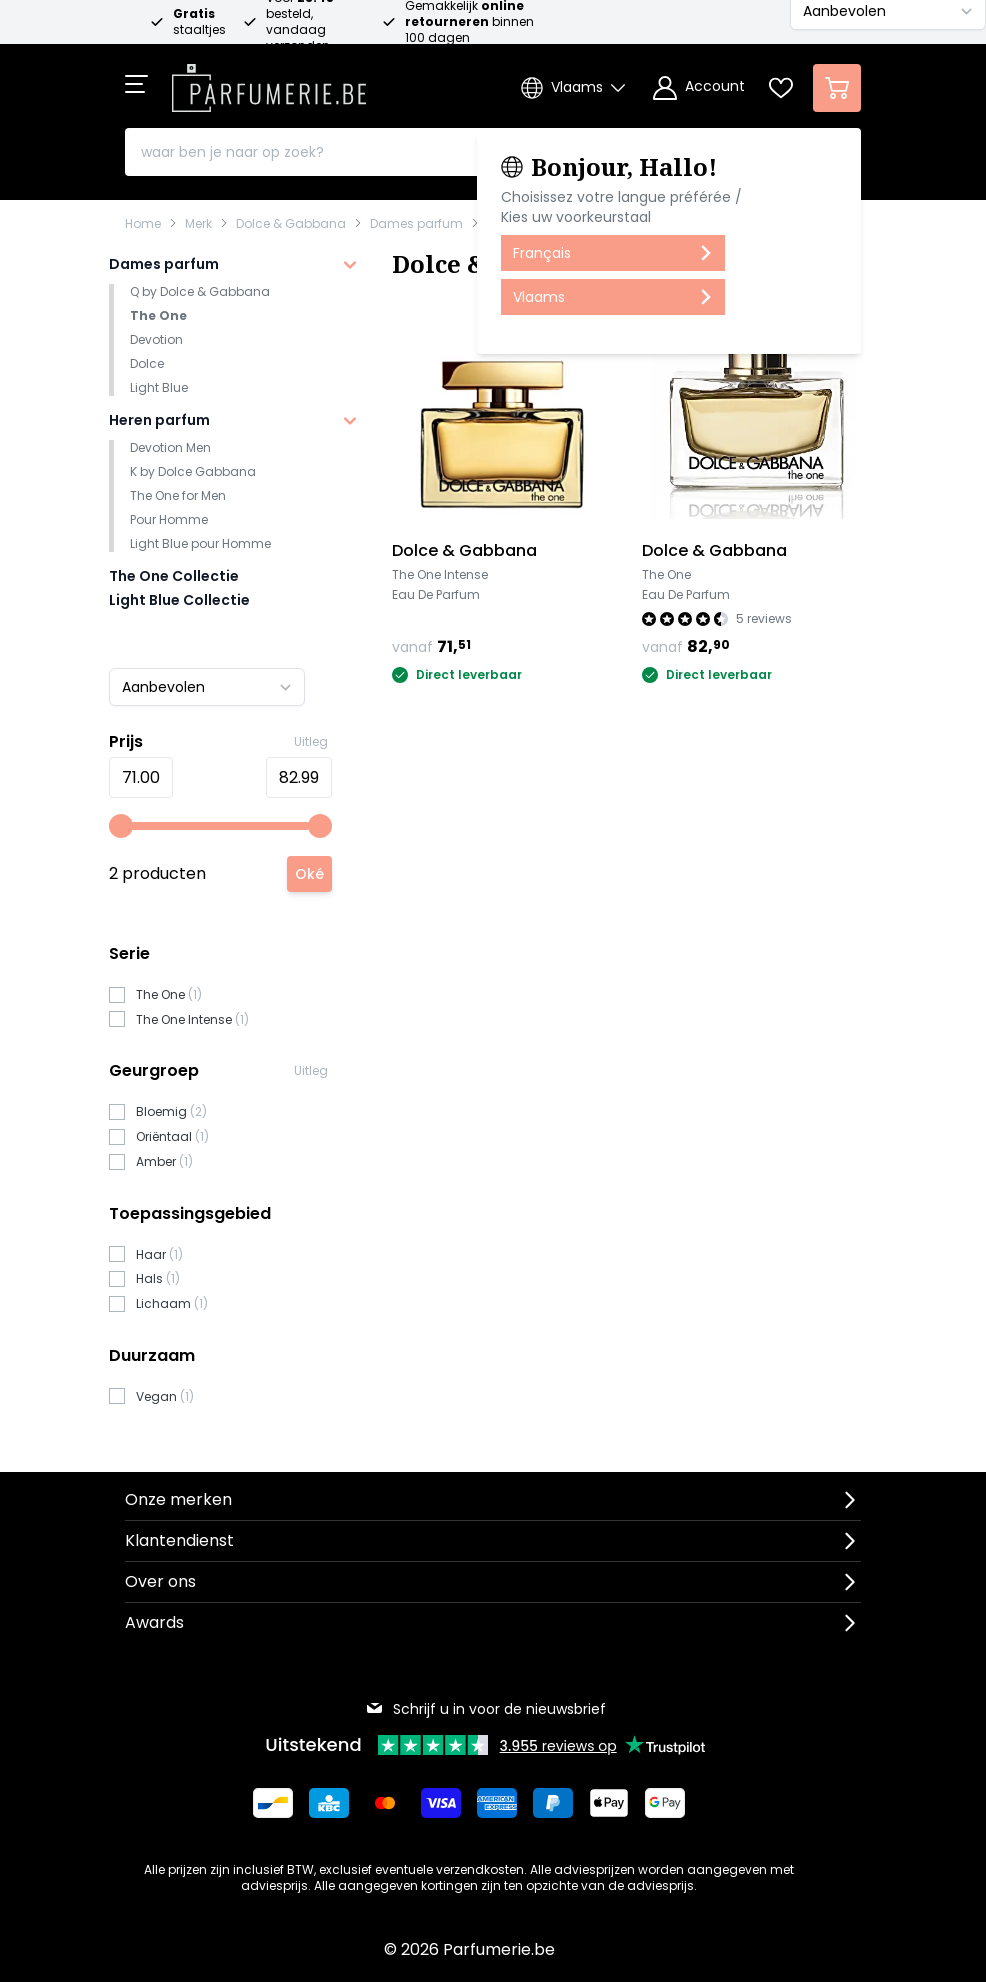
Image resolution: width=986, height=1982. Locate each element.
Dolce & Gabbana (291, 224)
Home (143, 224)
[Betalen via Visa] (441, 1803)
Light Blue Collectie (179, 600)
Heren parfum (159, 420)
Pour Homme (169, 519)
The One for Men (178, 495)
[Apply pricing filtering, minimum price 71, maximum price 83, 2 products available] (309, 874)
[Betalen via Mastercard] (385, 1803)
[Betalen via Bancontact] (273, 1803)
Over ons (160, 1581)
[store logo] (269, 82)
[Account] (699, 88)
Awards (154, 1622)
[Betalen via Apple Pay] (609, 1803)
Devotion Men (170, 447)
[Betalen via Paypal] (553, 1803)
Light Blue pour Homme (200, 543)
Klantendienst (179, 1540)
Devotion (156, 339)
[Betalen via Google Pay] (665, 1803)
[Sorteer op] (207, 687)
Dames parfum (416, 224)
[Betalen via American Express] (497, 1803)
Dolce (147, 363)
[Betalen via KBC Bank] (329, 1803)
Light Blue (159, 387)
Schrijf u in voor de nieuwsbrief (485, 1709)
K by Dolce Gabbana (193, 471)
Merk (198, 224)
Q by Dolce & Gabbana (200, 291)
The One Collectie (174, 576)
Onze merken (178, 1499)
